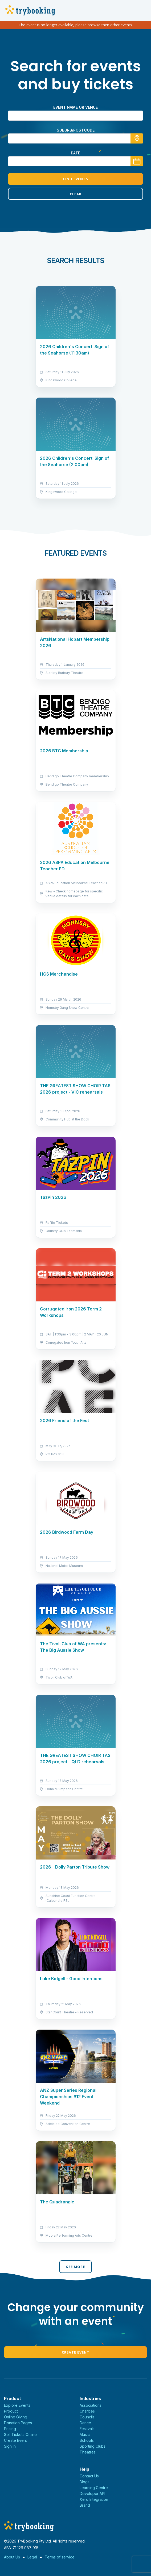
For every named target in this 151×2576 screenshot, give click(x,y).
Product (11, 2411)
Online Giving (15, 2417)
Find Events (75, 178)
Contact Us (89, 2476)
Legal (32, 2557)
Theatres (88, 2452)
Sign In (10, 2446)
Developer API (92, 2493)
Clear (75, 194)
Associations (90, 2405)
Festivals (87, 2428)
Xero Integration (94, 2499)
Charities (87, 2411)
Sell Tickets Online (20, 2434)
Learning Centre (94, 2487)
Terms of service (60, 2557)
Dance (85, 2423)
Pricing (10, 2428)
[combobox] (75, 138)
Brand (85, 2505)
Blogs (84, 2482)
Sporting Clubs (92, 2446)
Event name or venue (75, 107)
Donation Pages (18, 2423)
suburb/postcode (76, 130)
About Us (12, 2557)
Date (75, 153)
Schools (87, 2440)
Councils (87, 2417)
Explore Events (17, 2405)
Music (85, 2434)
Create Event (75, 2352)
